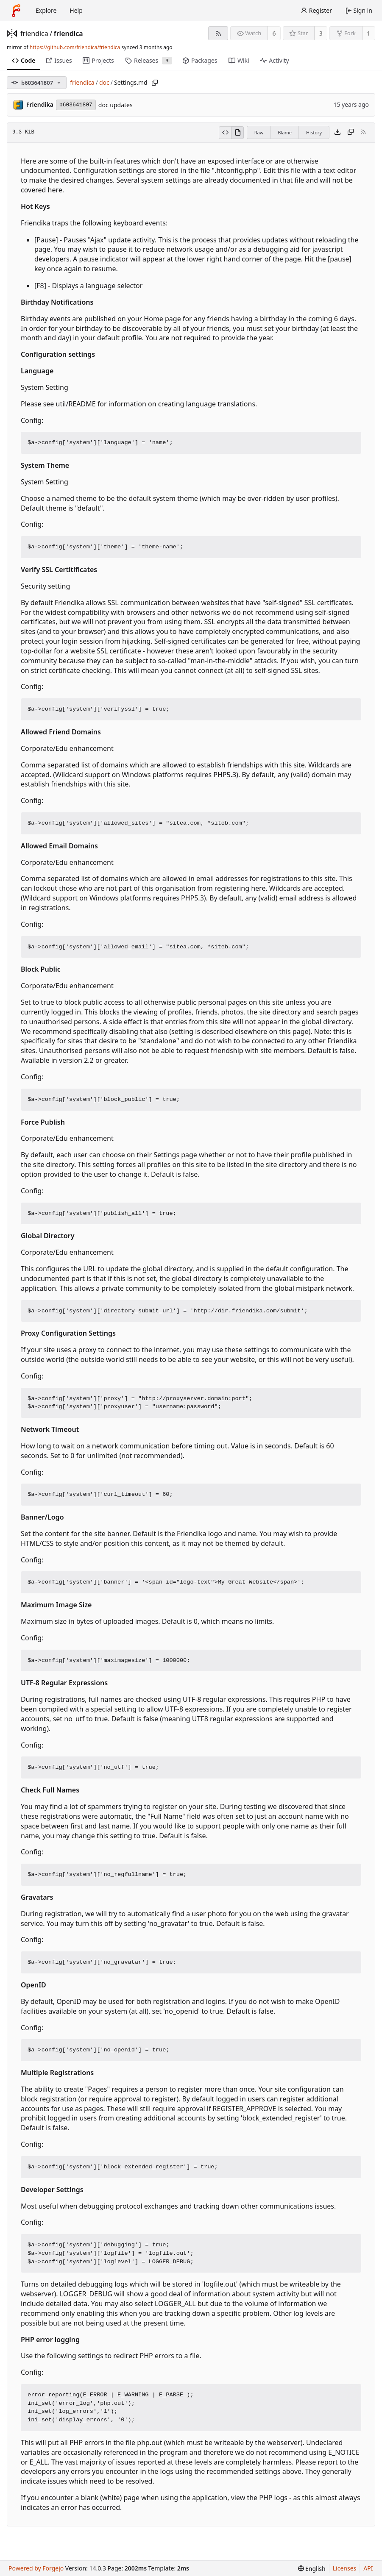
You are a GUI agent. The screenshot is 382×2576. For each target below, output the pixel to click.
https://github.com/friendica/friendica (75, 47)
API (368, 2568)
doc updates (115, 105)
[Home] (16, 10)
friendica (34, 33)
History (314, 132)
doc (104, 82)
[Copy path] (155, 83)
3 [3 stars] (321, 33)
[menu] (312, 2569)
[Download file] (337, 132)
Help (76, 10)
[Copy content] (350, 132)
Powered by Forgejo (36, 2568)
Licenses (345, 2568)
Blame (285, 132)
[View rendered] (237, 132)
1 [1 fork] (368, 33)
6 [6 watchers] (274, 33)
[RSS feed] (218, 33)
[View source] (225, 132)
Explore (46, 10)
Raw (259, 132)
